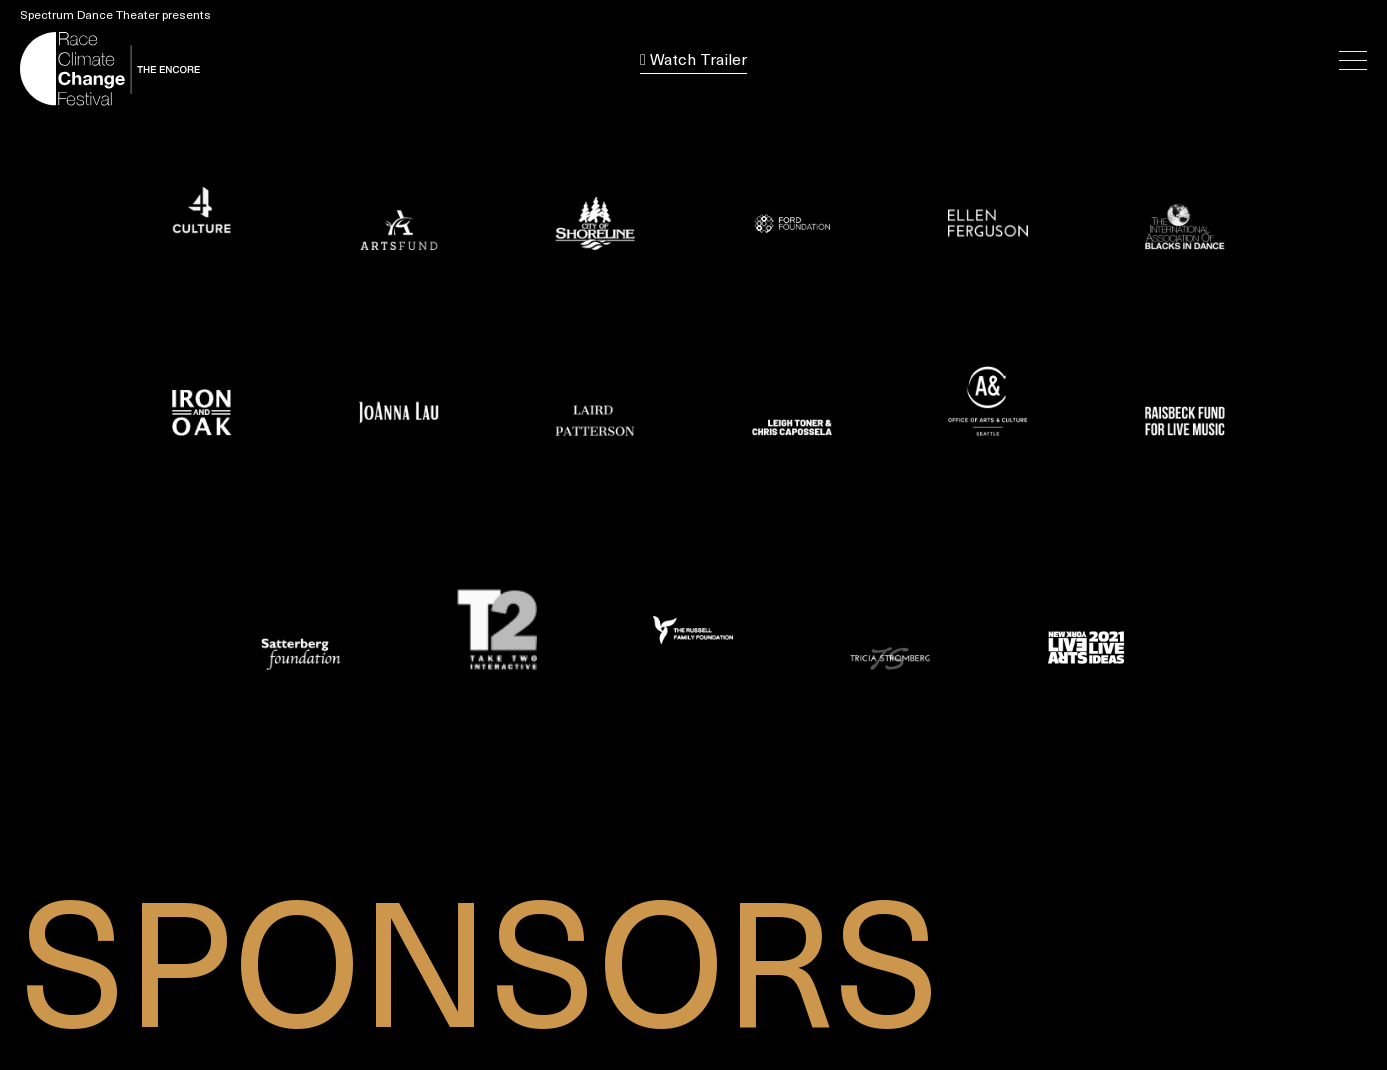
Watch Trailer (693, 60)
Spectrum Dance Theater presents (115, 16)
